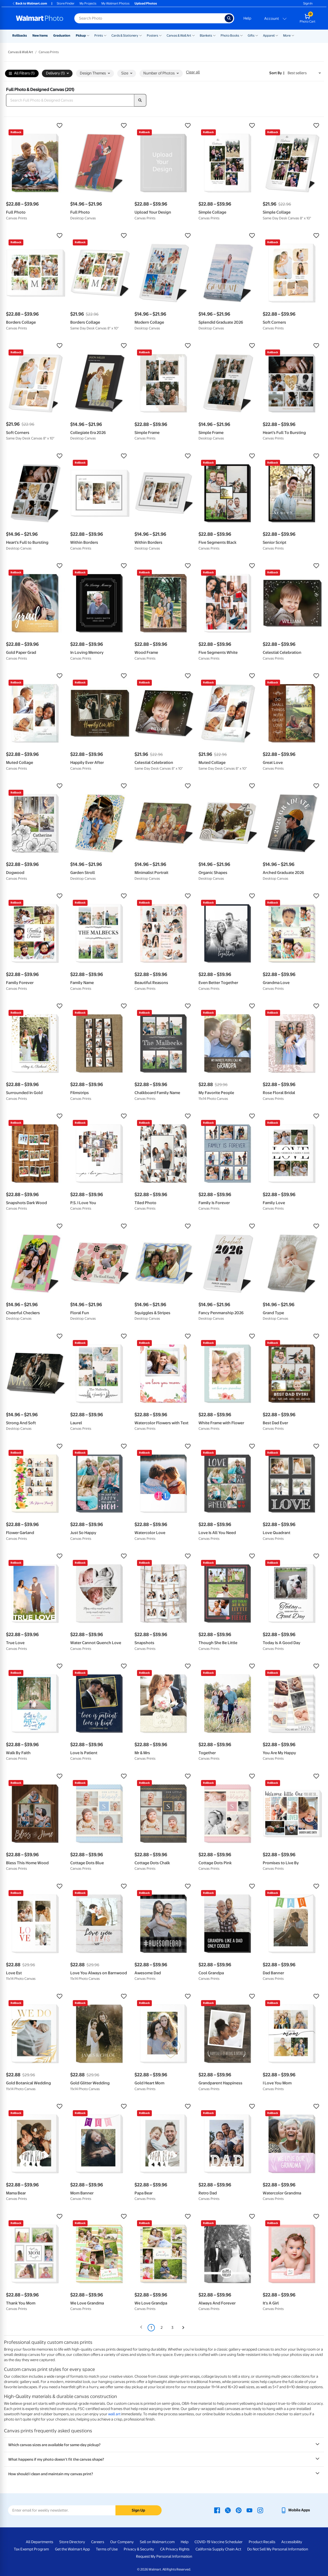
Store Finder (66, 3)
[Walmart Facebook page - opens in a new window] (217, 2510)
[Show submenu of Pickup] (88, 35)
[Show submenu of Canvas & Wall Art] (193, 35)
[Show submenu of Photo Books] (241, 35)
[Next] (183, 2328)
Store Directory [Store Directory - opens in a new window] (72, 2542)
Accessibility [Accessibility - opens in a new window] (291, 2542)
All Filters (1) (22, 73)
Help (247, 18)
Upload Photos (146, 3)
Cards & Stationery (124, 35)
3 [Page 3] (172, 2327)
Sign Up (138, 2510)
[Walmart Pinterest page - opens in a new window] (239, 2510)
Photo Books (230, 35)
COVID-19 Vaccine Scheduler (218, 2542)
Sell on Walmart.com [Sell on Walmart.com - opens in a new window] (157, 2542)
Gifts (251, 35)
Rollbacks (19, 35)
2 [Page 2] (162, 2327)
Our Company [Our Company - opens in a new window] (122, 2542)
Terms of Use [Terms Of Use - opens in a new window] (107, 2549)
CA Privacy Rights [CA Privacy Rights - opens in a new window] (174, 2549)
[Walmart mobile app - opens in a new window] (295, 2510)
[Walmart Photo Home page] (39, 18)
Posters (152, 35)
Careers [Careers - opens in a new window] (97, 2542)
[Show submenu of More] (292, 35)
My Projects (88, 3)
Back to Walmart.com (29, 3)
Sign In (307, 3)
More (287, 35)
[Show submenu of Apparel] (276, 35)
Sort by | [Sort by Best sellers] (276, 73)
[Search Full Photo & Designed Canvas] (70, 100)
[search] (140, 100)
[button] (35, 125)
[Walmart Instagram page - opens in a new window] (260, 2510)
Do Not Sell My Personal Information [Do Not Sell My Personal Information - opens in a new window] (277, 2549)
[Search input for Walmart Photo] (149, 18)
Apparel (269, 35)
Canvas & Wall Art (179, 35)
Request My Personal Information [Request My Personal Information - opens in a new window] (164, 2556)
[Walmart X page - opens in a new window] (228, 2510)
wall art (114, 2414)
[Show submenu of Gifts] (256, 35)
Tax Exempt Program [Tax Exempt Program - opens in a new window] (31, 2549)
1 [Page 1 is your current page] (151, 2327)
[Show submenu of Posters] (160, 35)
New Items (40, 35)
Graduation (61, 35)
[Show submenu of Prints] (105, 35)
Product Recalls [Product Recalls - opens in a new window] (262, 2542)
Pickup (81, 35)
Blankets (206, 35)
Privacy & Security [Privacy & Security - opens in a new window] (139, 2549)
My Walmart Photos (115, 3)
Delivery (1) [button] (57, 73)
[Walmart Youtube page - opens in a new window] (249, 2510)
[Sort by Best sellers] (304, 73)
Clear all (193, 72)
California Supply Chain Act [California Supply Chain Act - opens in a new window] (218, 2549)
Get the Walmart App (72, 2549)
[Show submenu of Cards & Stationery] (140, 35)
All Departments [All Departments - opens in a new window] (39, 2542)
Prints (98, 35)
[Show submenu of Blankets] (214, 35)
